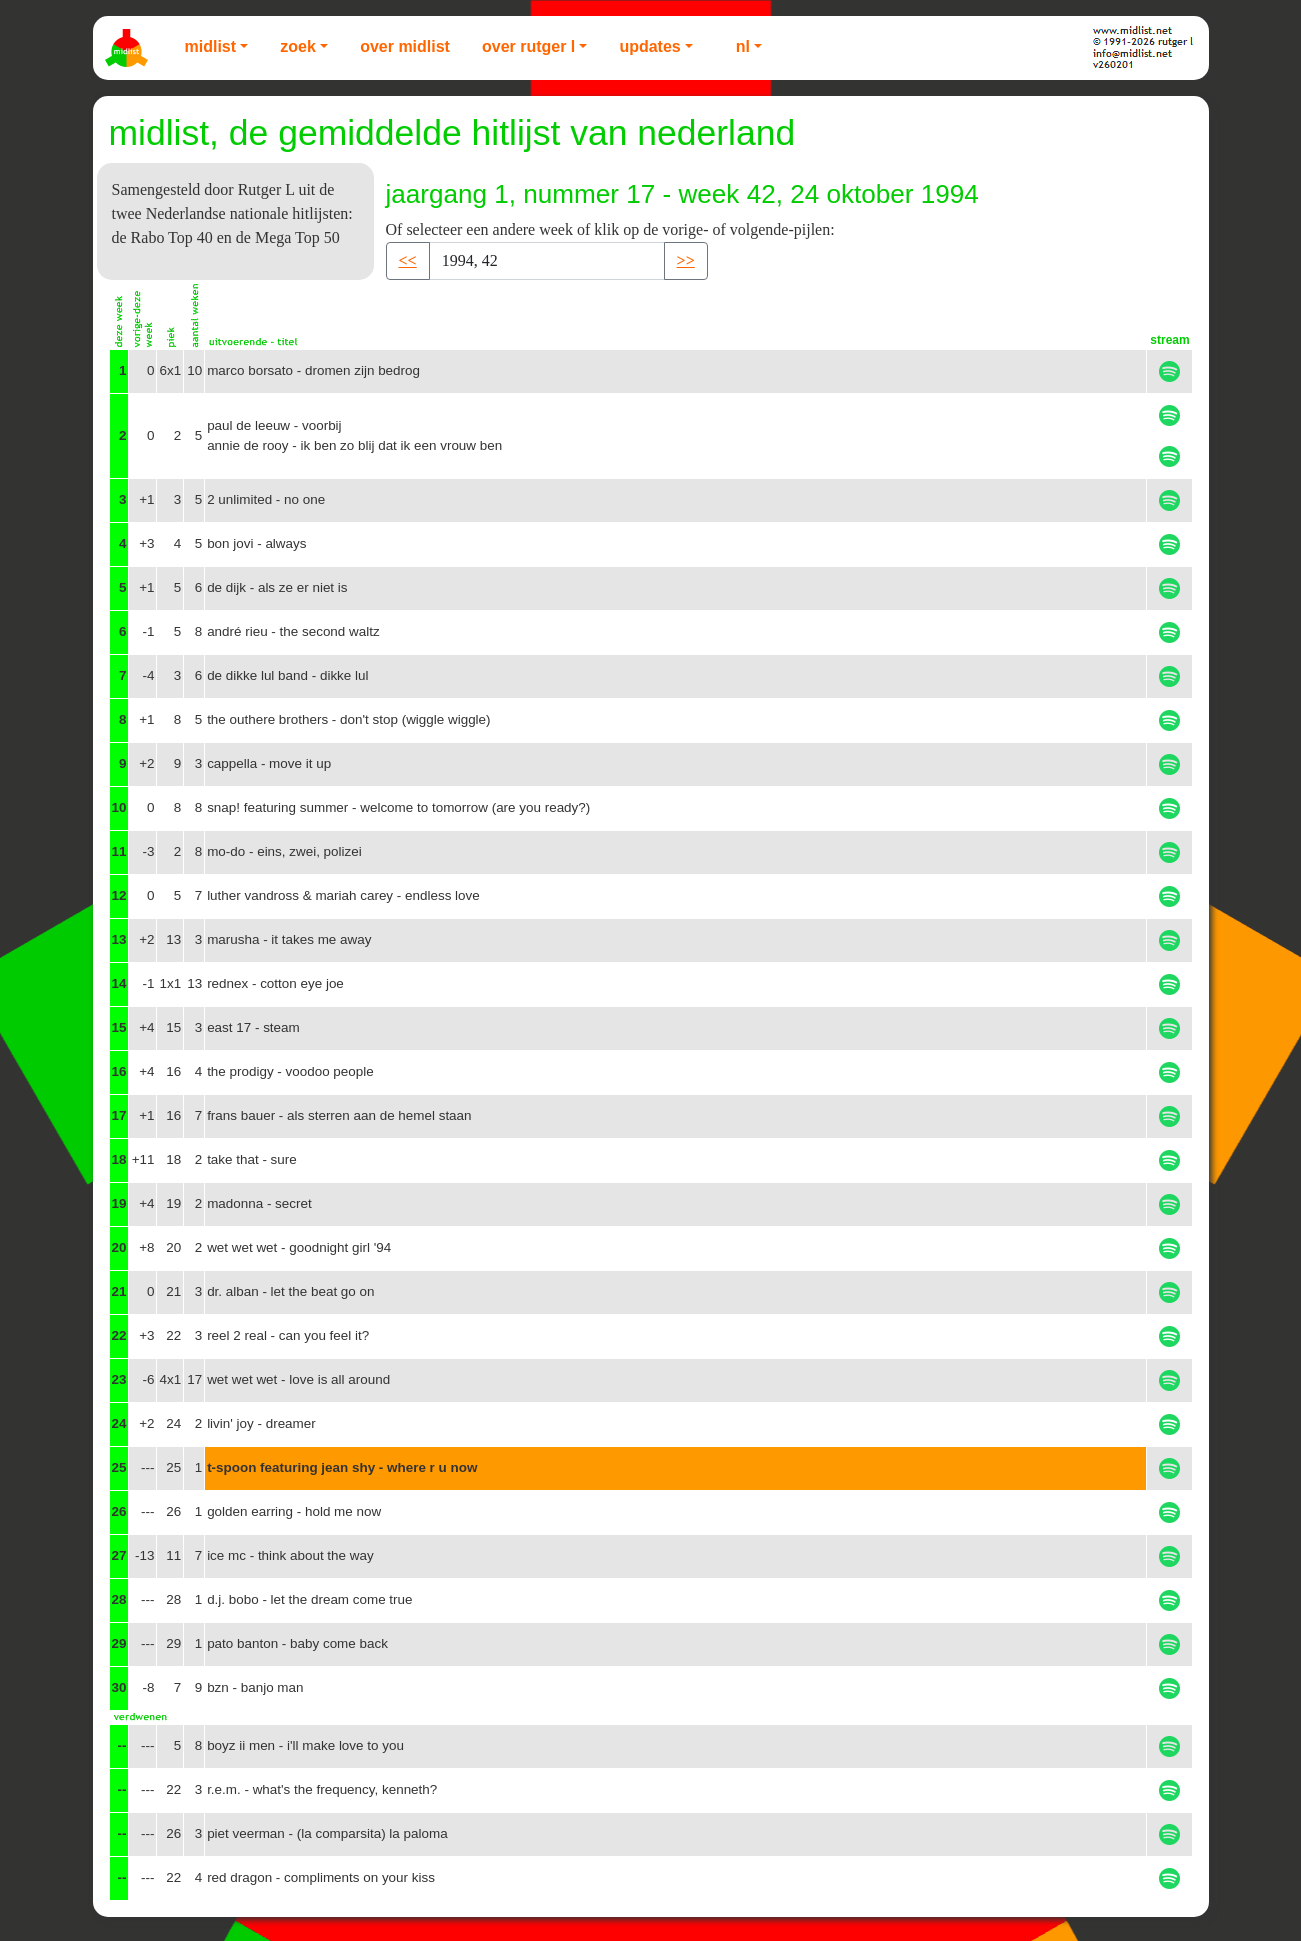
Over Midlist (405, 46)
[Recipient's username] (547, 261)
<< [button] (408, 260)
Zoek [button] (298, 46)
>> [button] (686, 260)
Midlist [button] (211, 46)
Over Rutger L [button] (528, 46)
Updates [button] (649, 46)
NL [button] (743, 46)
